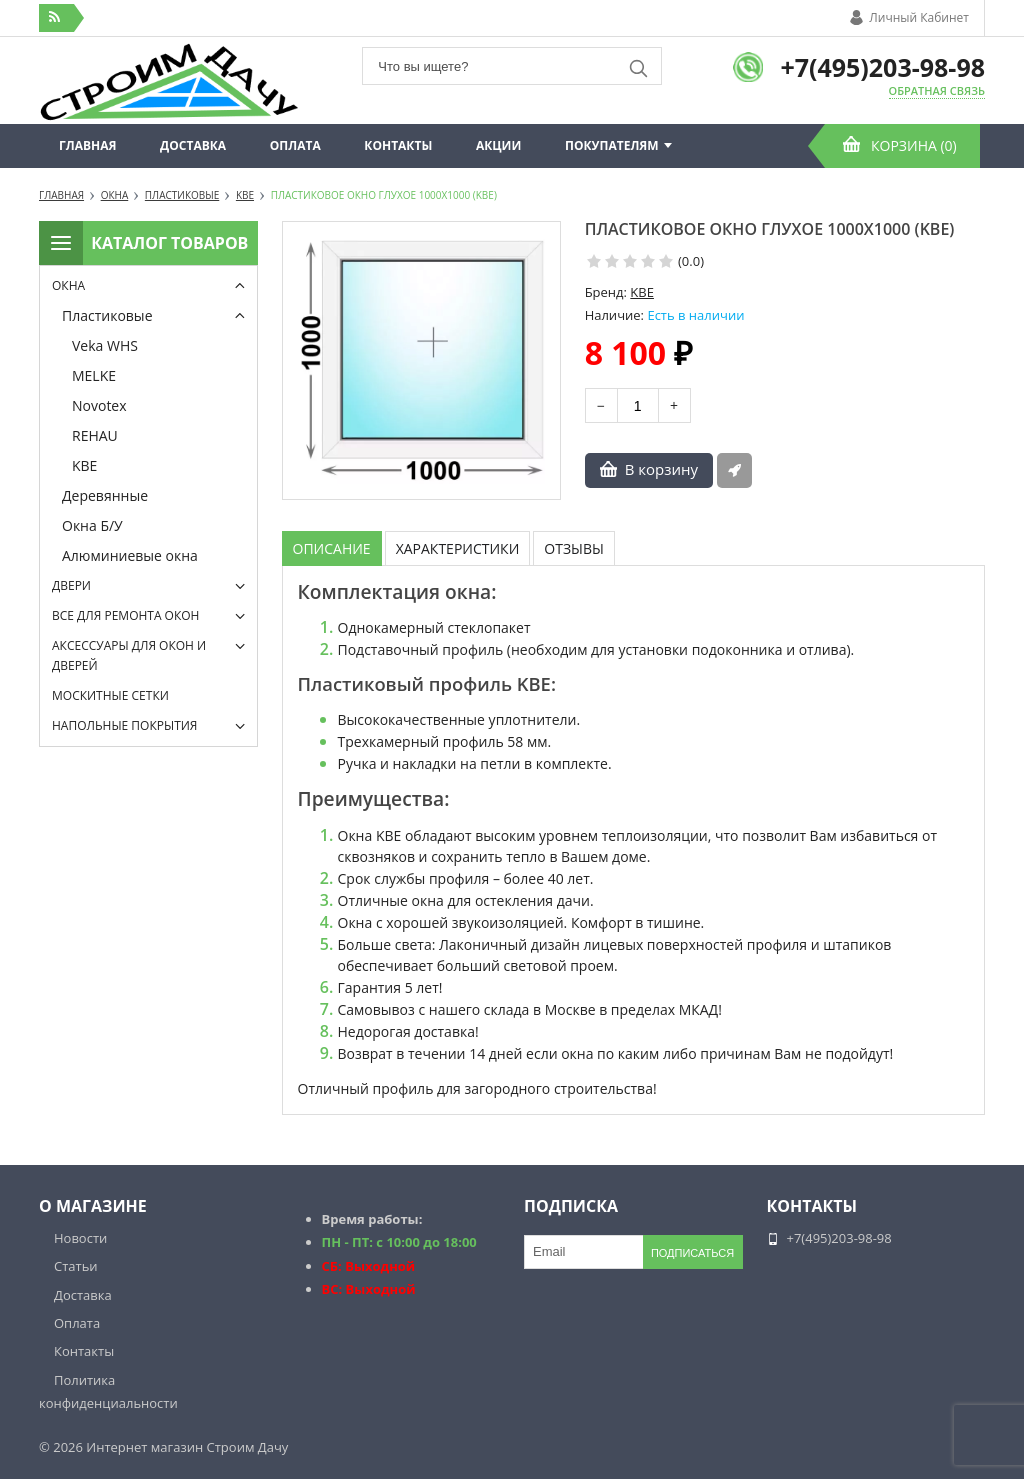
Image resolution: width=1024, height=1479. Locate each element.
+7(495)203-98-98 (882, 67)
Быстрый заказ (734, 470)
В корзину (661, 469)
